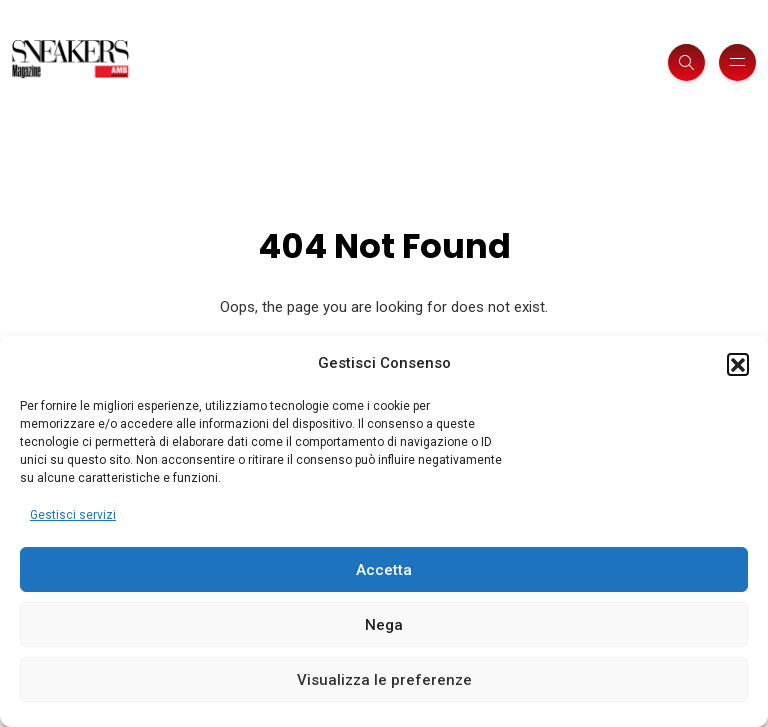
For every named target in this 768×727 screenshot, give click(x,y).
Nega (384, 625)
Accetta (384, 570)
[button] (738, 364)
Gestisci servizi (73, 515)
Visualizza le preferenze (384, 680)
